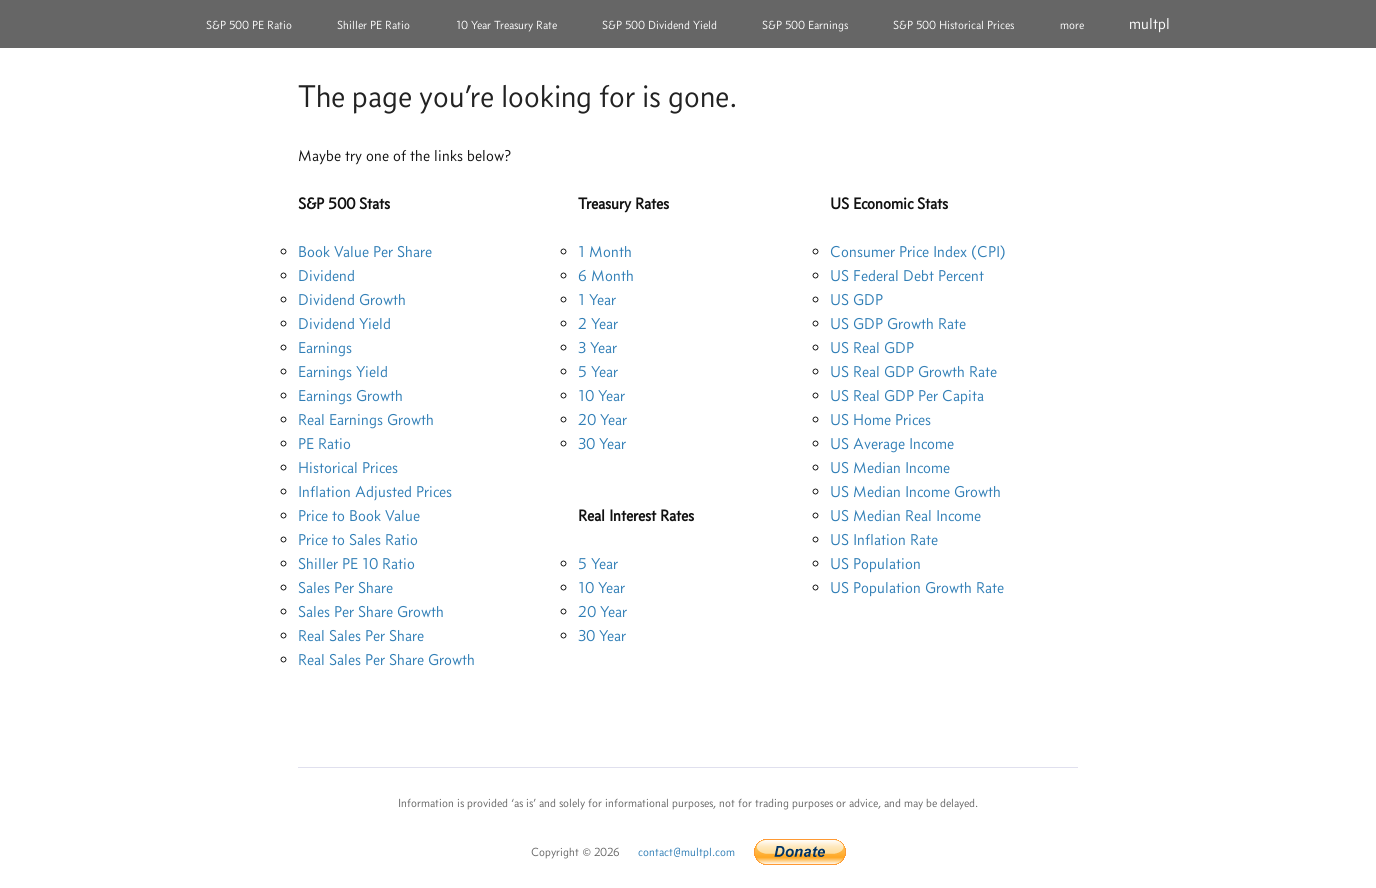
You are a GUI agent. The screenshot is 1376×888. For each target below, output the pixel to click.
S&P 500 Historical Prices (953, 25)
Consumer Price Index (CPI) (918, 251)
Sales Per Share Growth (371, 611)
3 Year (597, 347)
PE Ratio (324, 443)
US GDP (856, 299)
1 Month (605, 251)
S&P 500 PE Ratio (249, 25)
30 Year (602, 443)
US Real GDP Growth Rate (913, 371)
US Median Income (890, 467)
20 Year (602, 419)
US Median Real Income (905, 515)
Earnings (325, 347)
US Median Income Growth (915, 491)
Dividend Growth (352, 299)
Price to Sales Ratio (358, 539)
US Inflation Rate (884, 539)
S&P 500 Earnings (805, 25)
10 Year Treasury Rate (506, 25)
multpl (1149, 23)
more (1072, 25)
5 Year (598, 371)
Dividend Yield (344, 323)
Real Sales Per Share (361, 635)
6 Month (606, 275)
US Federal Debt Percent (907, 275)
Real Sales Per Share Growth (386, 659)
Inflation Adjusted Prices (375, 491)
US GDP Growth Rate (898, 323)
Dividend (326, 275)
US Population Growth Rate (917, 587)
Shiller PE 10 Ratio (356, 563)
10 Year (601, 395)
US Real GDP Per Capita (907, 395)
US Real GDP (872, 347)
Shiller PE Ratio (373, 25)
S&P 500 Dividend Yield (659, 25)
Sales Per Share (345, 587)
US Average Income (892, 443)
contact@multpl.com (686, 852)
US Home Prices (880, 419)
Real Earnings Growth (366, 419)
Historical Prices (348, 467)
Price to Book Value (359, 515)
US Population (875, 563)
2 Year (598, 323)
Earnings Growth (350, 395)
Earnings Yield (343, 371)
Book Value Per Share (365, 251)
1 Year (597, 299)
